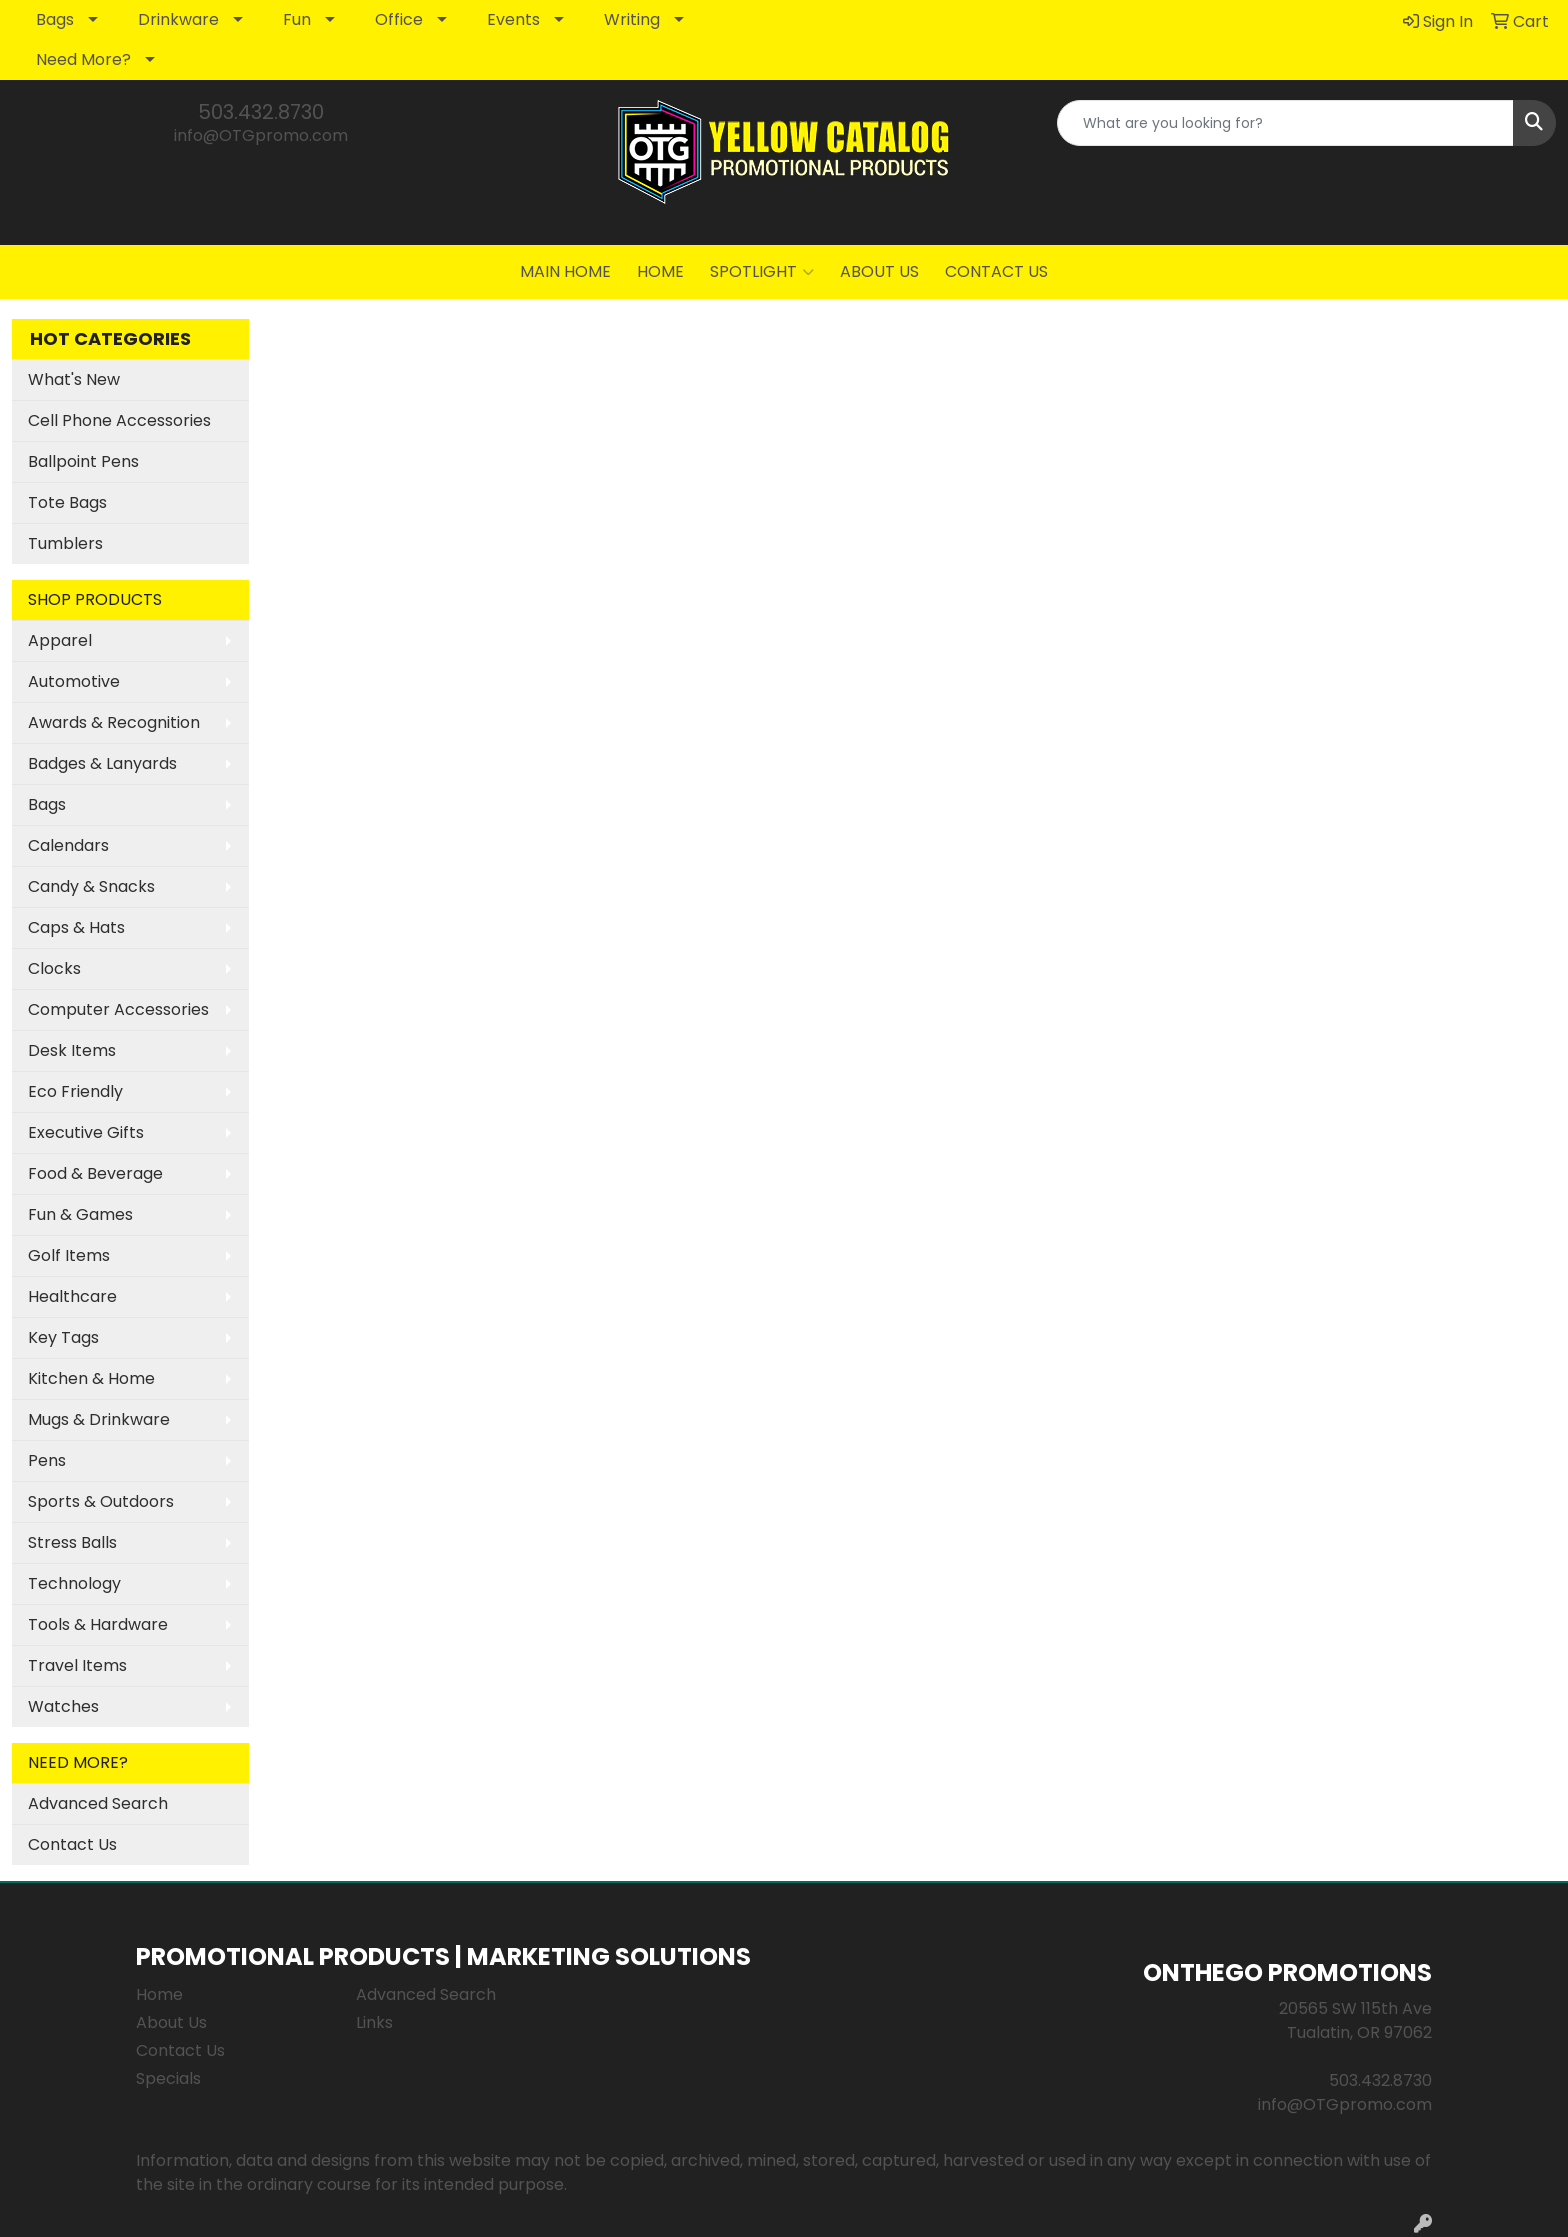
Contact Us (72, 1844)
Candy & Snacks (91, 886)
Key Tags (63, 1337)
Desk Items (72, 1050)
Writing (632, 19)
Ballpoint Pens (83, 461)
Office (399, 19)
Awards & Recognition (114, 722)
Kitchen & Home (91, 1378)
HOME (660, 271)
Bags (55, 19)
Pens (47, 1460)
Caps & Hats (76, 927)
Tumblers (65, 543)
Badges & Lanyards (102, 763)
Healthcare (72, 1296)
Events (513, 19)
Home (159, 1994)
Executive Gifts (86, 1132)
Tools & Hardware (98, 1624)
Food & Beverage (95, 1173)
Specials (168, 2078)
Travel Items (77, 1665)
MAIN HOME (565, 271)
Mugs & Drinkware (99, 1419)
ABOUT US (879, 271)
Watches (63, 1706)
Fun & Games (80, 1214)
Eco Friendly (75, 1091)
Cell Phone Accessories (119, 420)
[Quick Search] (1285, 123)
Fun (297, 19)
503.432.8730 (261, 112)
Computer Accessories (118, 1009)
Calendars (68, 845)
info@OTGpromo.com (261, 135)
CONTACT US (996, 271)
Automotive (74, 681)
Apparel (60, 640)
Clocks (54, 968)
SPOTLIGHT (762, 272)
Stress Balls (72, 1542)
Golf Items (69, 1255)
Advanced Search (98, 1803)
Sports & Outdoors (101, 1501)
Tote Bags (67, 502)
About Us (171, 2022)
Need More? (83, 59)
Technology (74, 1583)
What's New (74, 379)
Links (374, 2022)
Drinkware (178, 19)
